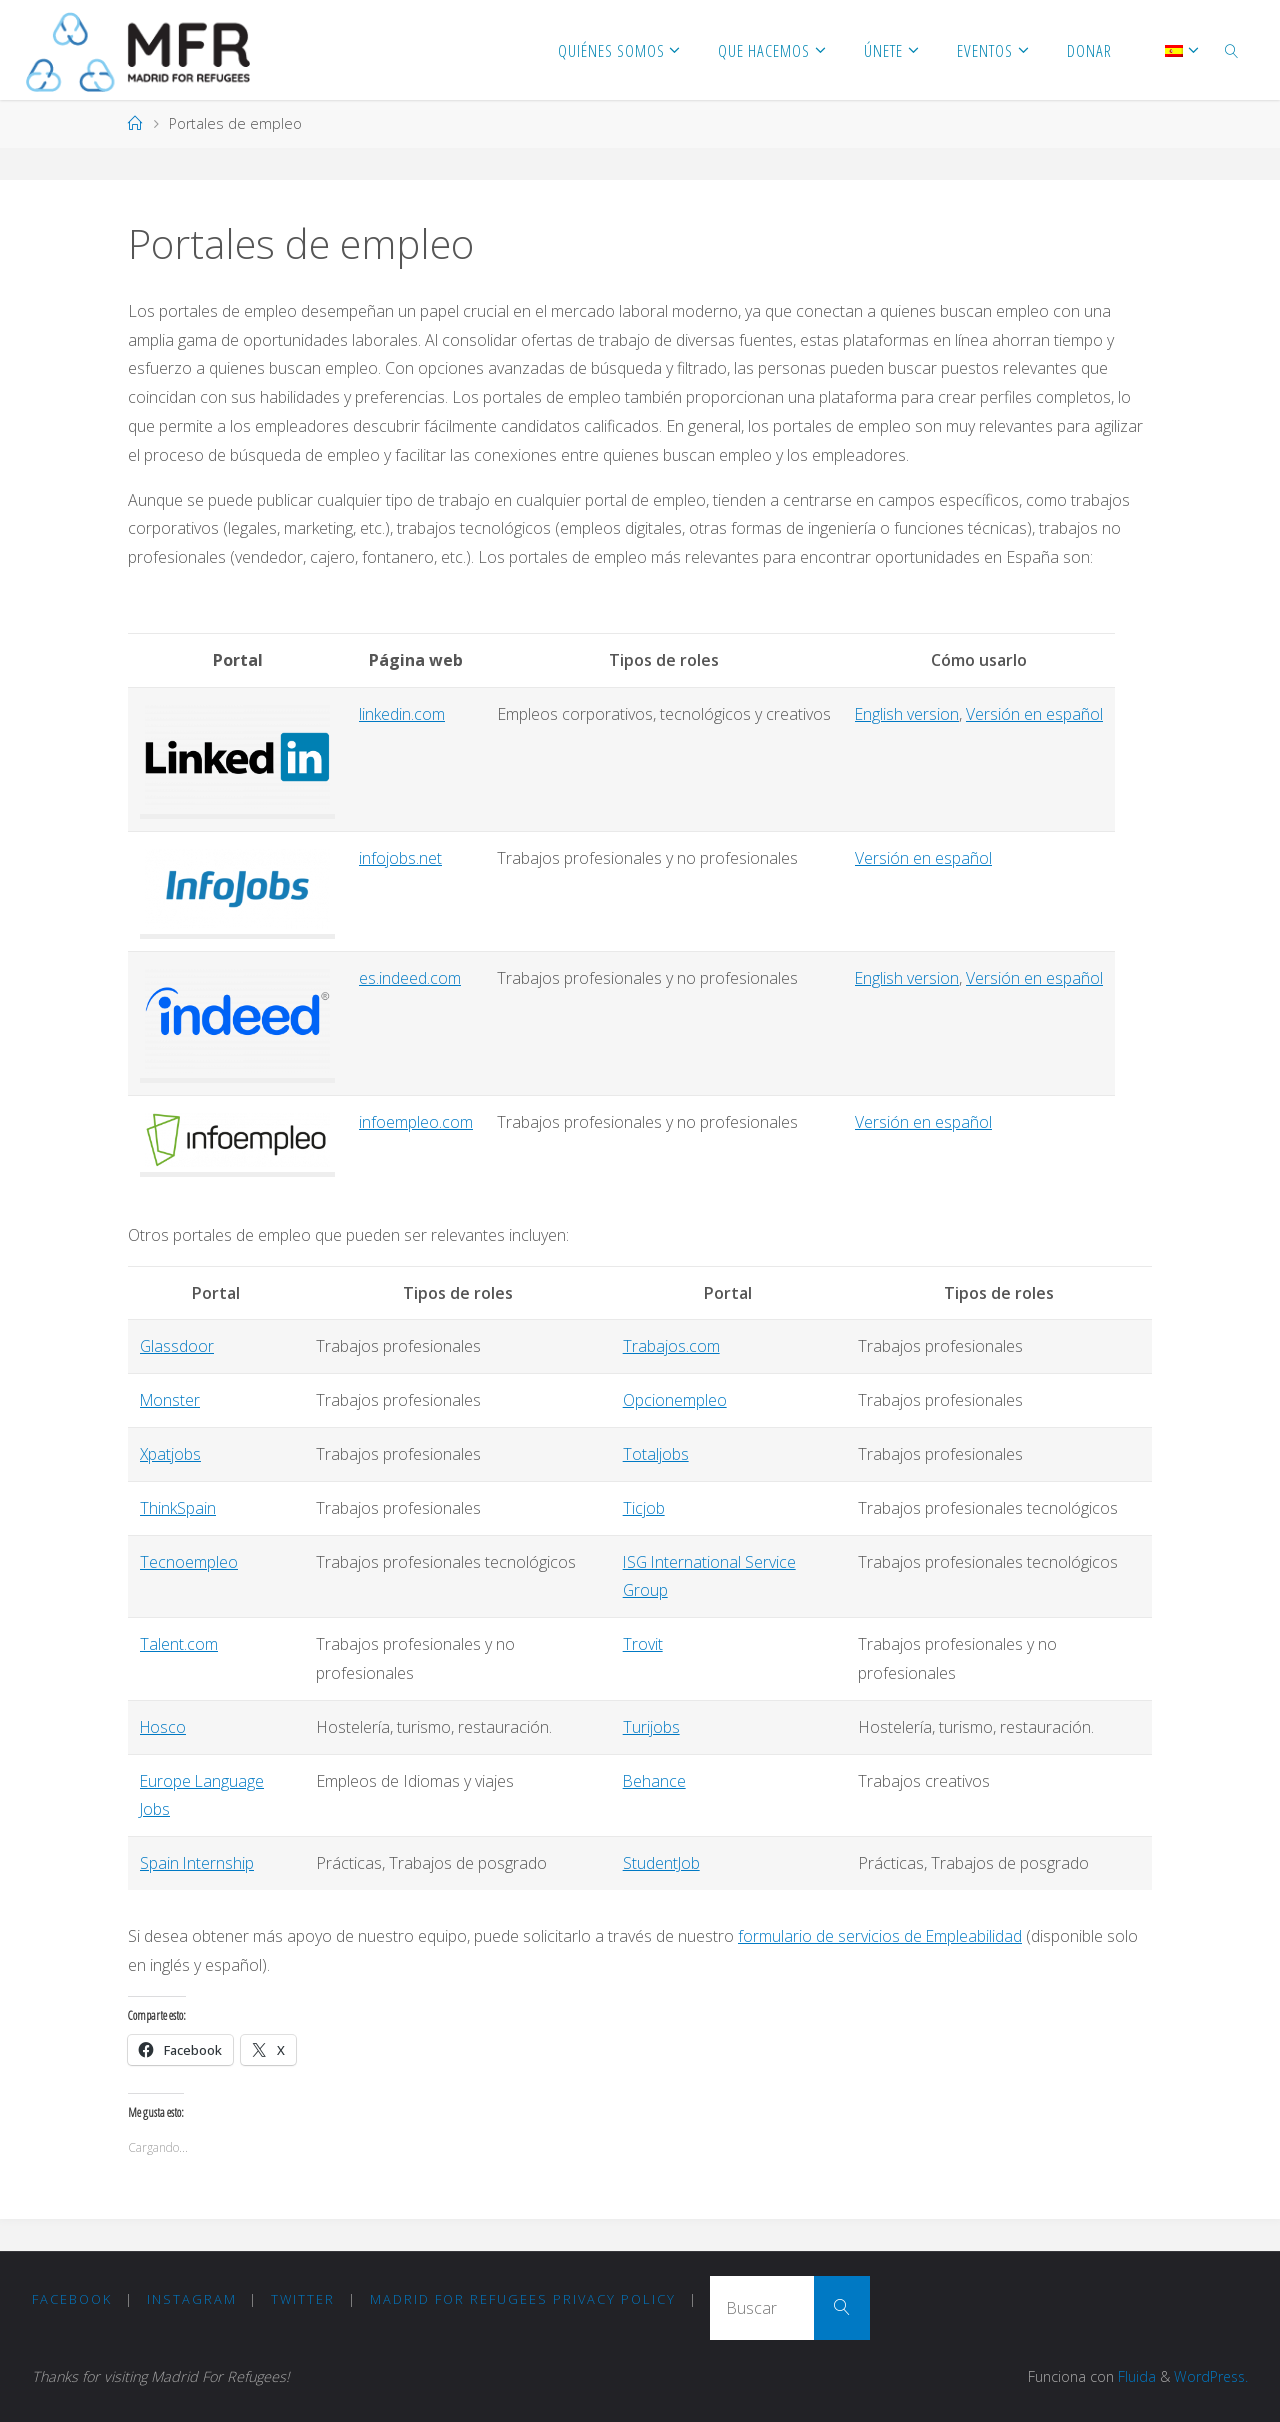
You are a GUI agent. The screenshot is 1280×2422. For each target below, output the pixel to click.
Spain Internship (197, 1863)
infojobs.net (400, 858)
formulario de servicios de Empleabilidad (880, 1936)
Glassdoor (177, 1346)
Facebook (72, 2299)
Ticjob (644, 1508)
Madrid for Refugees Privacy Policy (523, 2299)
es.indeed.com (410, 978)
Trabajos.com (671, 1346)
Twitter (303, 2299)
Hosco (164, 1727)
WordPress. (1209, 2376)
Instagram (192, 2299)
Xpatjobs (171, 1454)
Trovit (643, 1644)
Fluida (1132, 2376)
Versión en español (1035, 714)
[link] (1232, 50)
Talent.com (179, 1644)
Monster (171, 1400)
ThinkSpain (178, 1508)
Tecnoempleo (189, 1562)
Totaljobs (656, 1454)
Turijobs (651, 1727)
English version (907, 714)
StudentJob (662, 1863)
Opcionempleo (675, 1400)
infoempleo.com (416, 1122)
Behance (655, 1781)
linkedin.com (402, 714)
